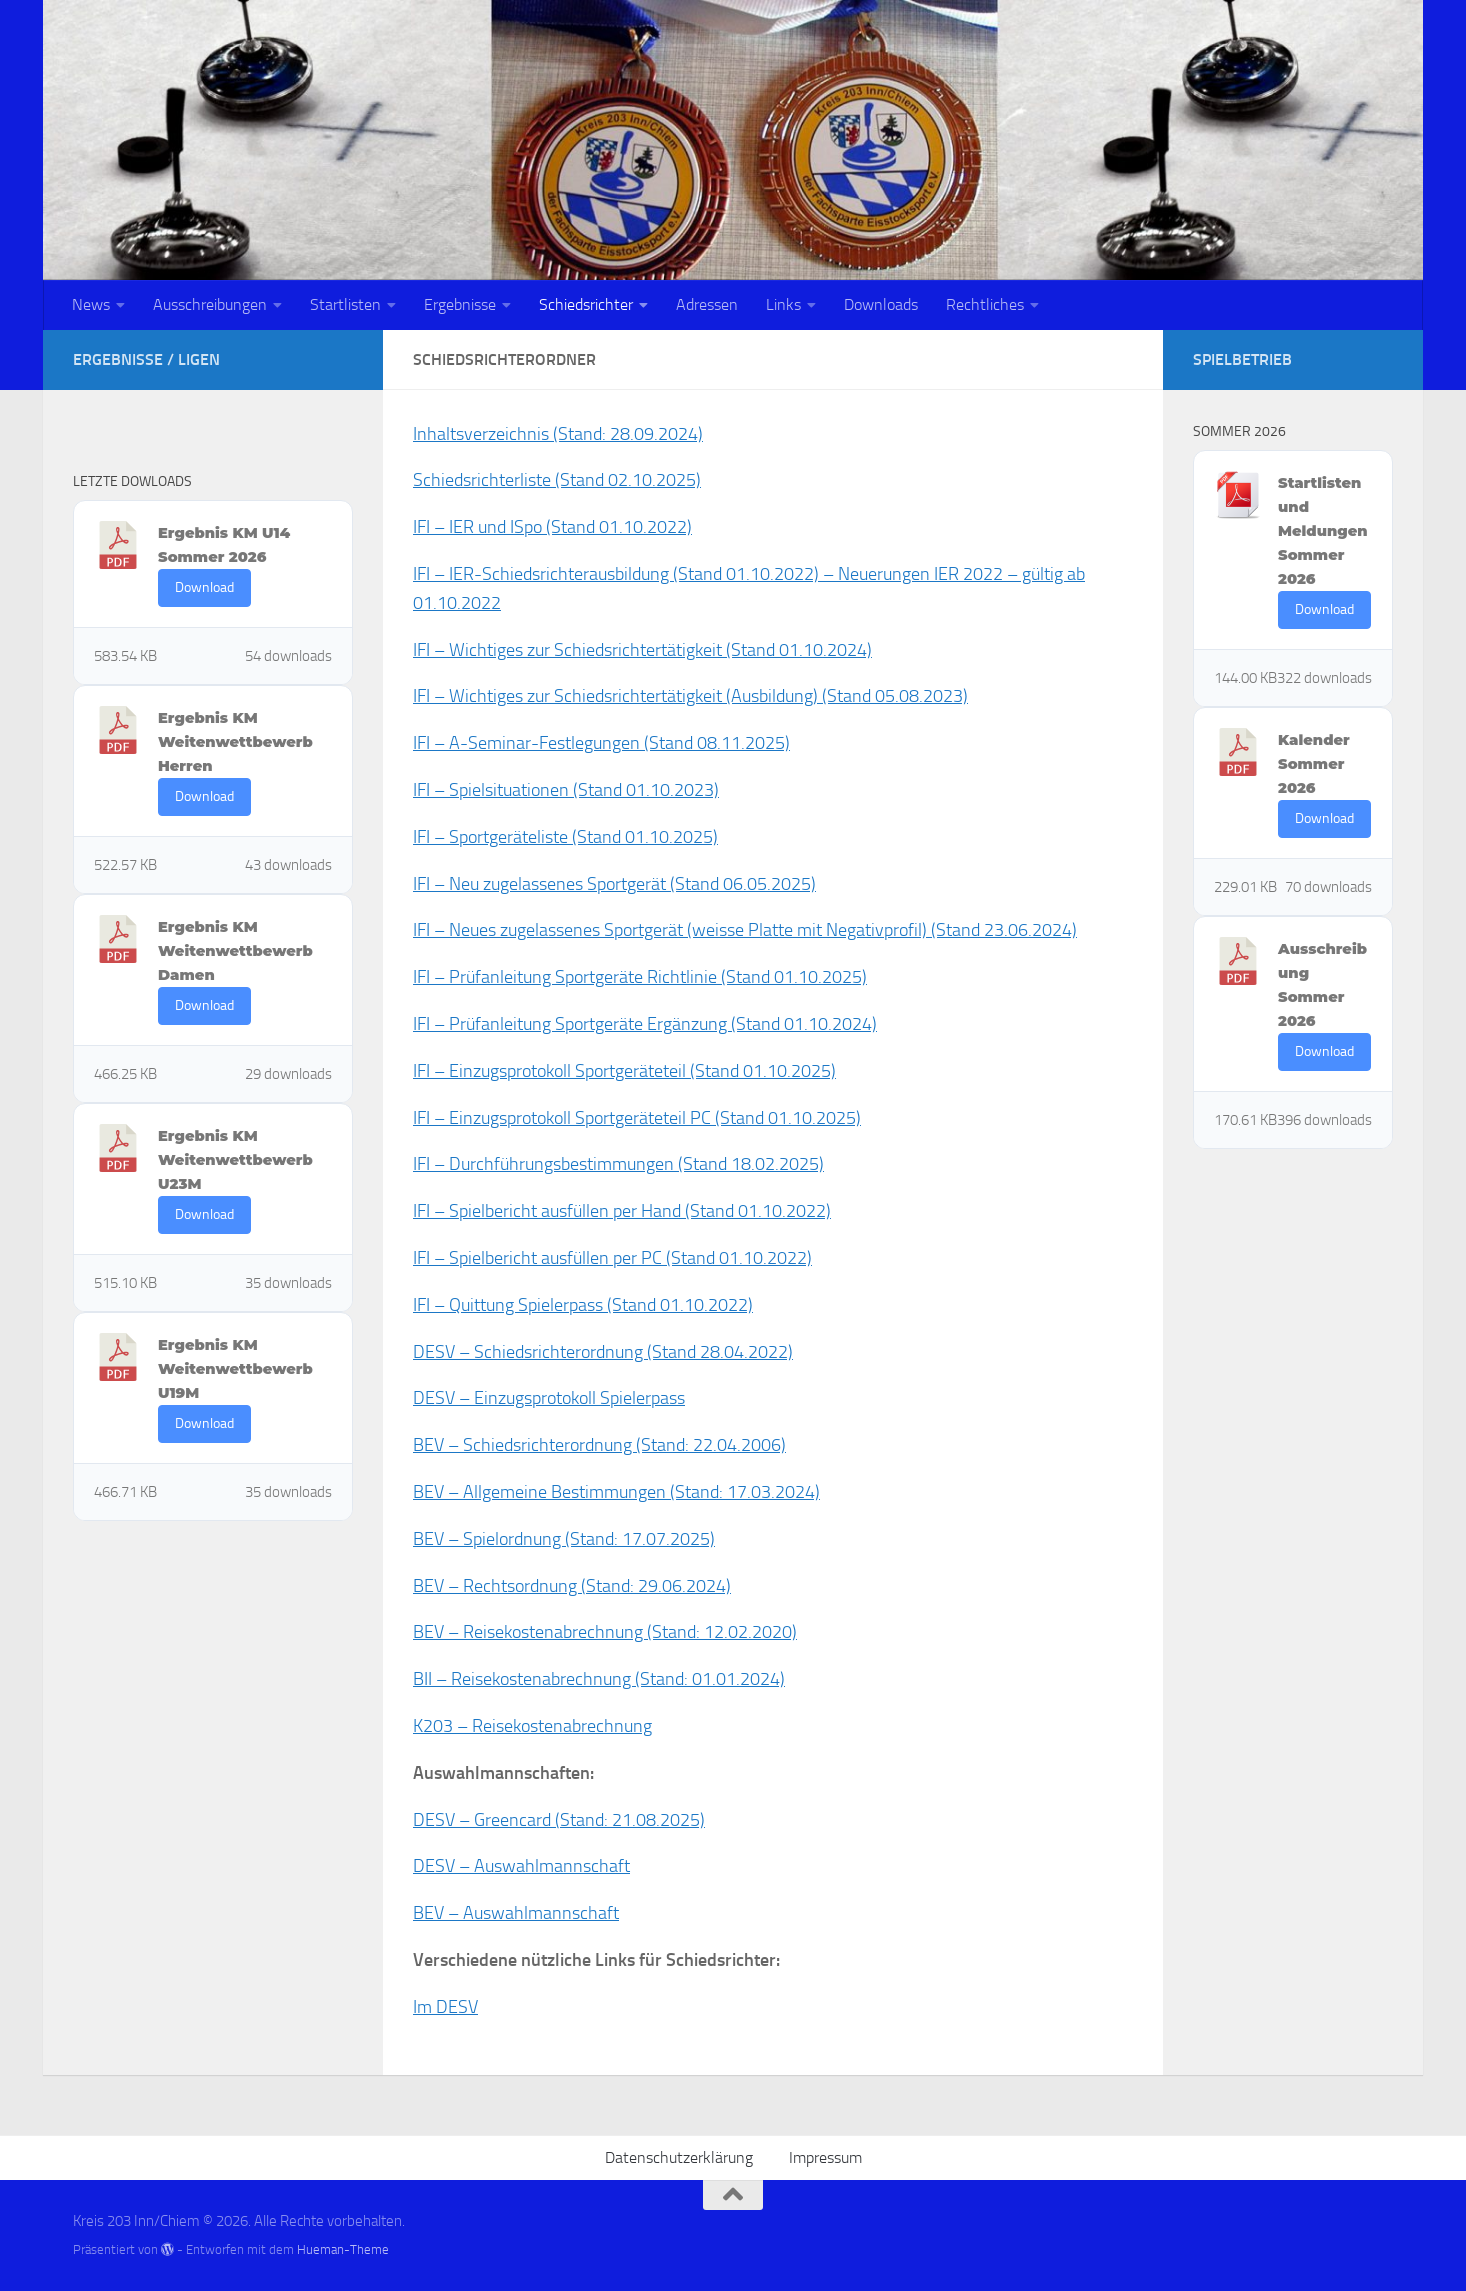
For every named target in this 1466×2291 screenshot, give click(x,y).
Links (783, 304)
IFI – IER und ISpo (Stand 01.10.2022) (552, 527)
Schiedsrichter (586, 304)
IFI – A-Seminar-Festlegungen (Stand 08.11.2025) (601, 743)
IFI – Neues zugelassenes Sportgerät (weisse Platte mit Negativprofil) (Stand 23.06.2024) (745, 930)
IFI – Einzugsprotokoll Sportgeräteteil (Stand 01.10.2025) (624, 1071)
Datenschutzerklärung (679, 2157)
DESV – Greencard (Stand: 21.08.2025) (559, 1820)
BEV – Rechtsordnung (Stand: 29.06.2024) (572, 1586)
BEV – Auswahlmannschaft (516, 1913)
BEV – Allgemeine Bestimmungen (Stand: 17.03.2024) (616, 1492)
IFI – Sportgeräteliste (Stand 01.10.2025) (565, 837)
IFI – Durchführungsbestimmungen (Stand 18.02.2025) (618, 1164)
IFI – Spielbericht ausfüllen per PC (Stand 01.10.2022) (612, 1258)
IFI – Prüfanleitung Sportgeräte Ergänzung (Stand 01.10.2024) (645, 1024)
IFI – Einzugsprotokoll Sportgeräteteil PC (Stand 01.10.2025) (637, 1118)
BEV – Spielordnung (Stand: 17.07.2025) (564, 1539)
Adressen (707, 304)
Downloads (881, 304)
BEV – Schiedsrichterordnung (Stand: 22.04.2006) (599, 1445)
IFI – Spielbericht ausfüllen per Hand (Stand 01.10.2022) (622, 1211)
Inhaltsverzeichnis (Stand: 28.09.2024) (558, 434)
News (91, 304)
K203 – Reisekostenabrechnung (532, 1726)
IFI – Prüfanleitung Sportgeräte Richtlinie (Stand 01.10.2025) (640, 977)
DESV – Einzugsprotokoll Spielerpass (549, 1398)
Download (204, 587)
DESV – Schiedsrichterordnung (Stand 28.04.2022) (603, 1352)
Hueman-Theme (343, 2249)
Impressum (825, 2157)
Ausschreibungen (210, 304)
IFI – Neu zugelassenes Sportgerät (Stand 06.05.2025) (614, 884)
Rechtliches (985, 304)
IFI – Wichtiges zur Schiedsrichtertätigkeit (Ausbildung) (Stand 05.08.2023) (690, 696)
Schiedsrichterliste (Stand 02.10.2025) (557, 480)
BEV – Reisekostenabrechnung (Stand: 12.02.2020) (605, 1632)
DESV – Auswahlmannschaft (521, 1866)
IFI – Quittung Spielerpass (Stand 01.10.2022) (583, 1305)
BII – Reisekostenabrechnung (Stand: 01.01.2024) (599, 1679)
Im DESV (445, 2007)
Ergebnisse (460, 304)
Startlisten (345, 304)
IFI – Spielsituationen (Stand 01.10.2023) (566, 790)
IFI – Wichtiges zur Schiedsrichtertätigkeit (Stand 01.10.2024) (642, 650)
